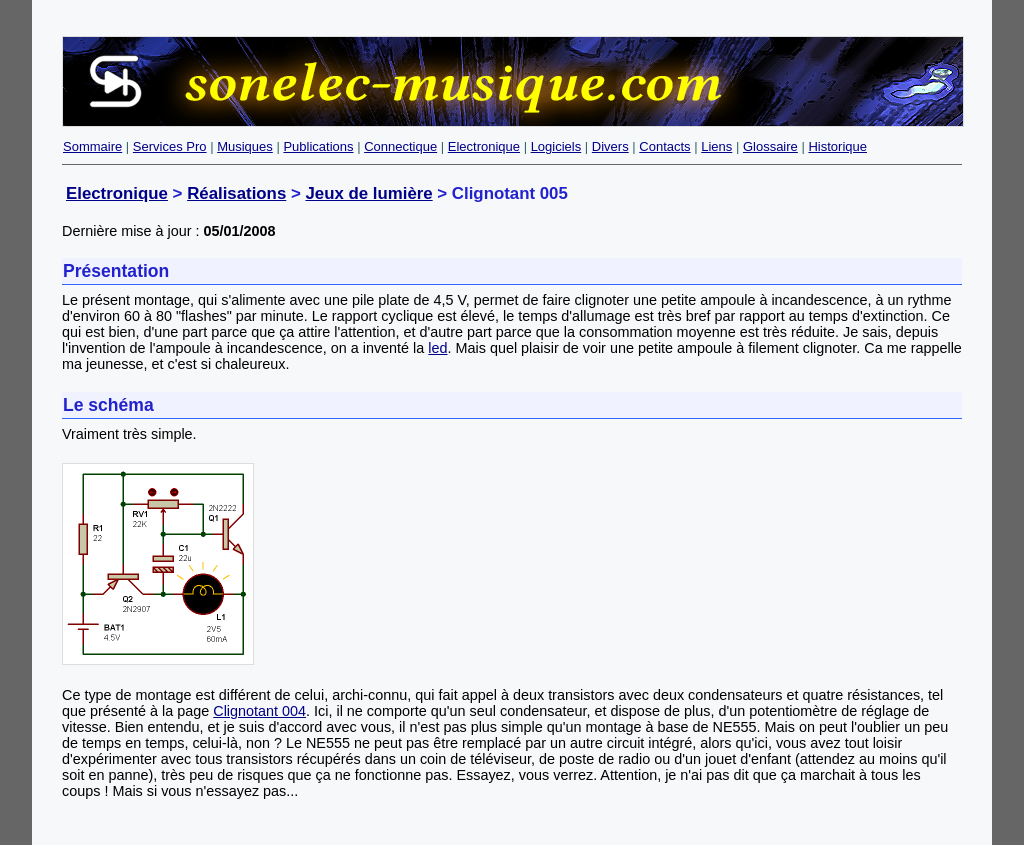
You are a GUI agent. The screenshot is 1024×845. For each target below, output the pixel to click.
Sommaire (92, 146)
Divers (610, 146)
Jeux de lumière (368, 193)
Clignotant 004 (259, 711)
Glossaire (770, 146)
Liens (716, 146)
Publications (318, 146)
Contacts (664, 146)
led (437, 348)
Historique (837, 146)
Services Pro (170, 146)
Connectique (400, 146)
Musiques (245, 146)
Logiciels (556, 146)
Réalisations (236, 193)
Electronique (484, 146)
